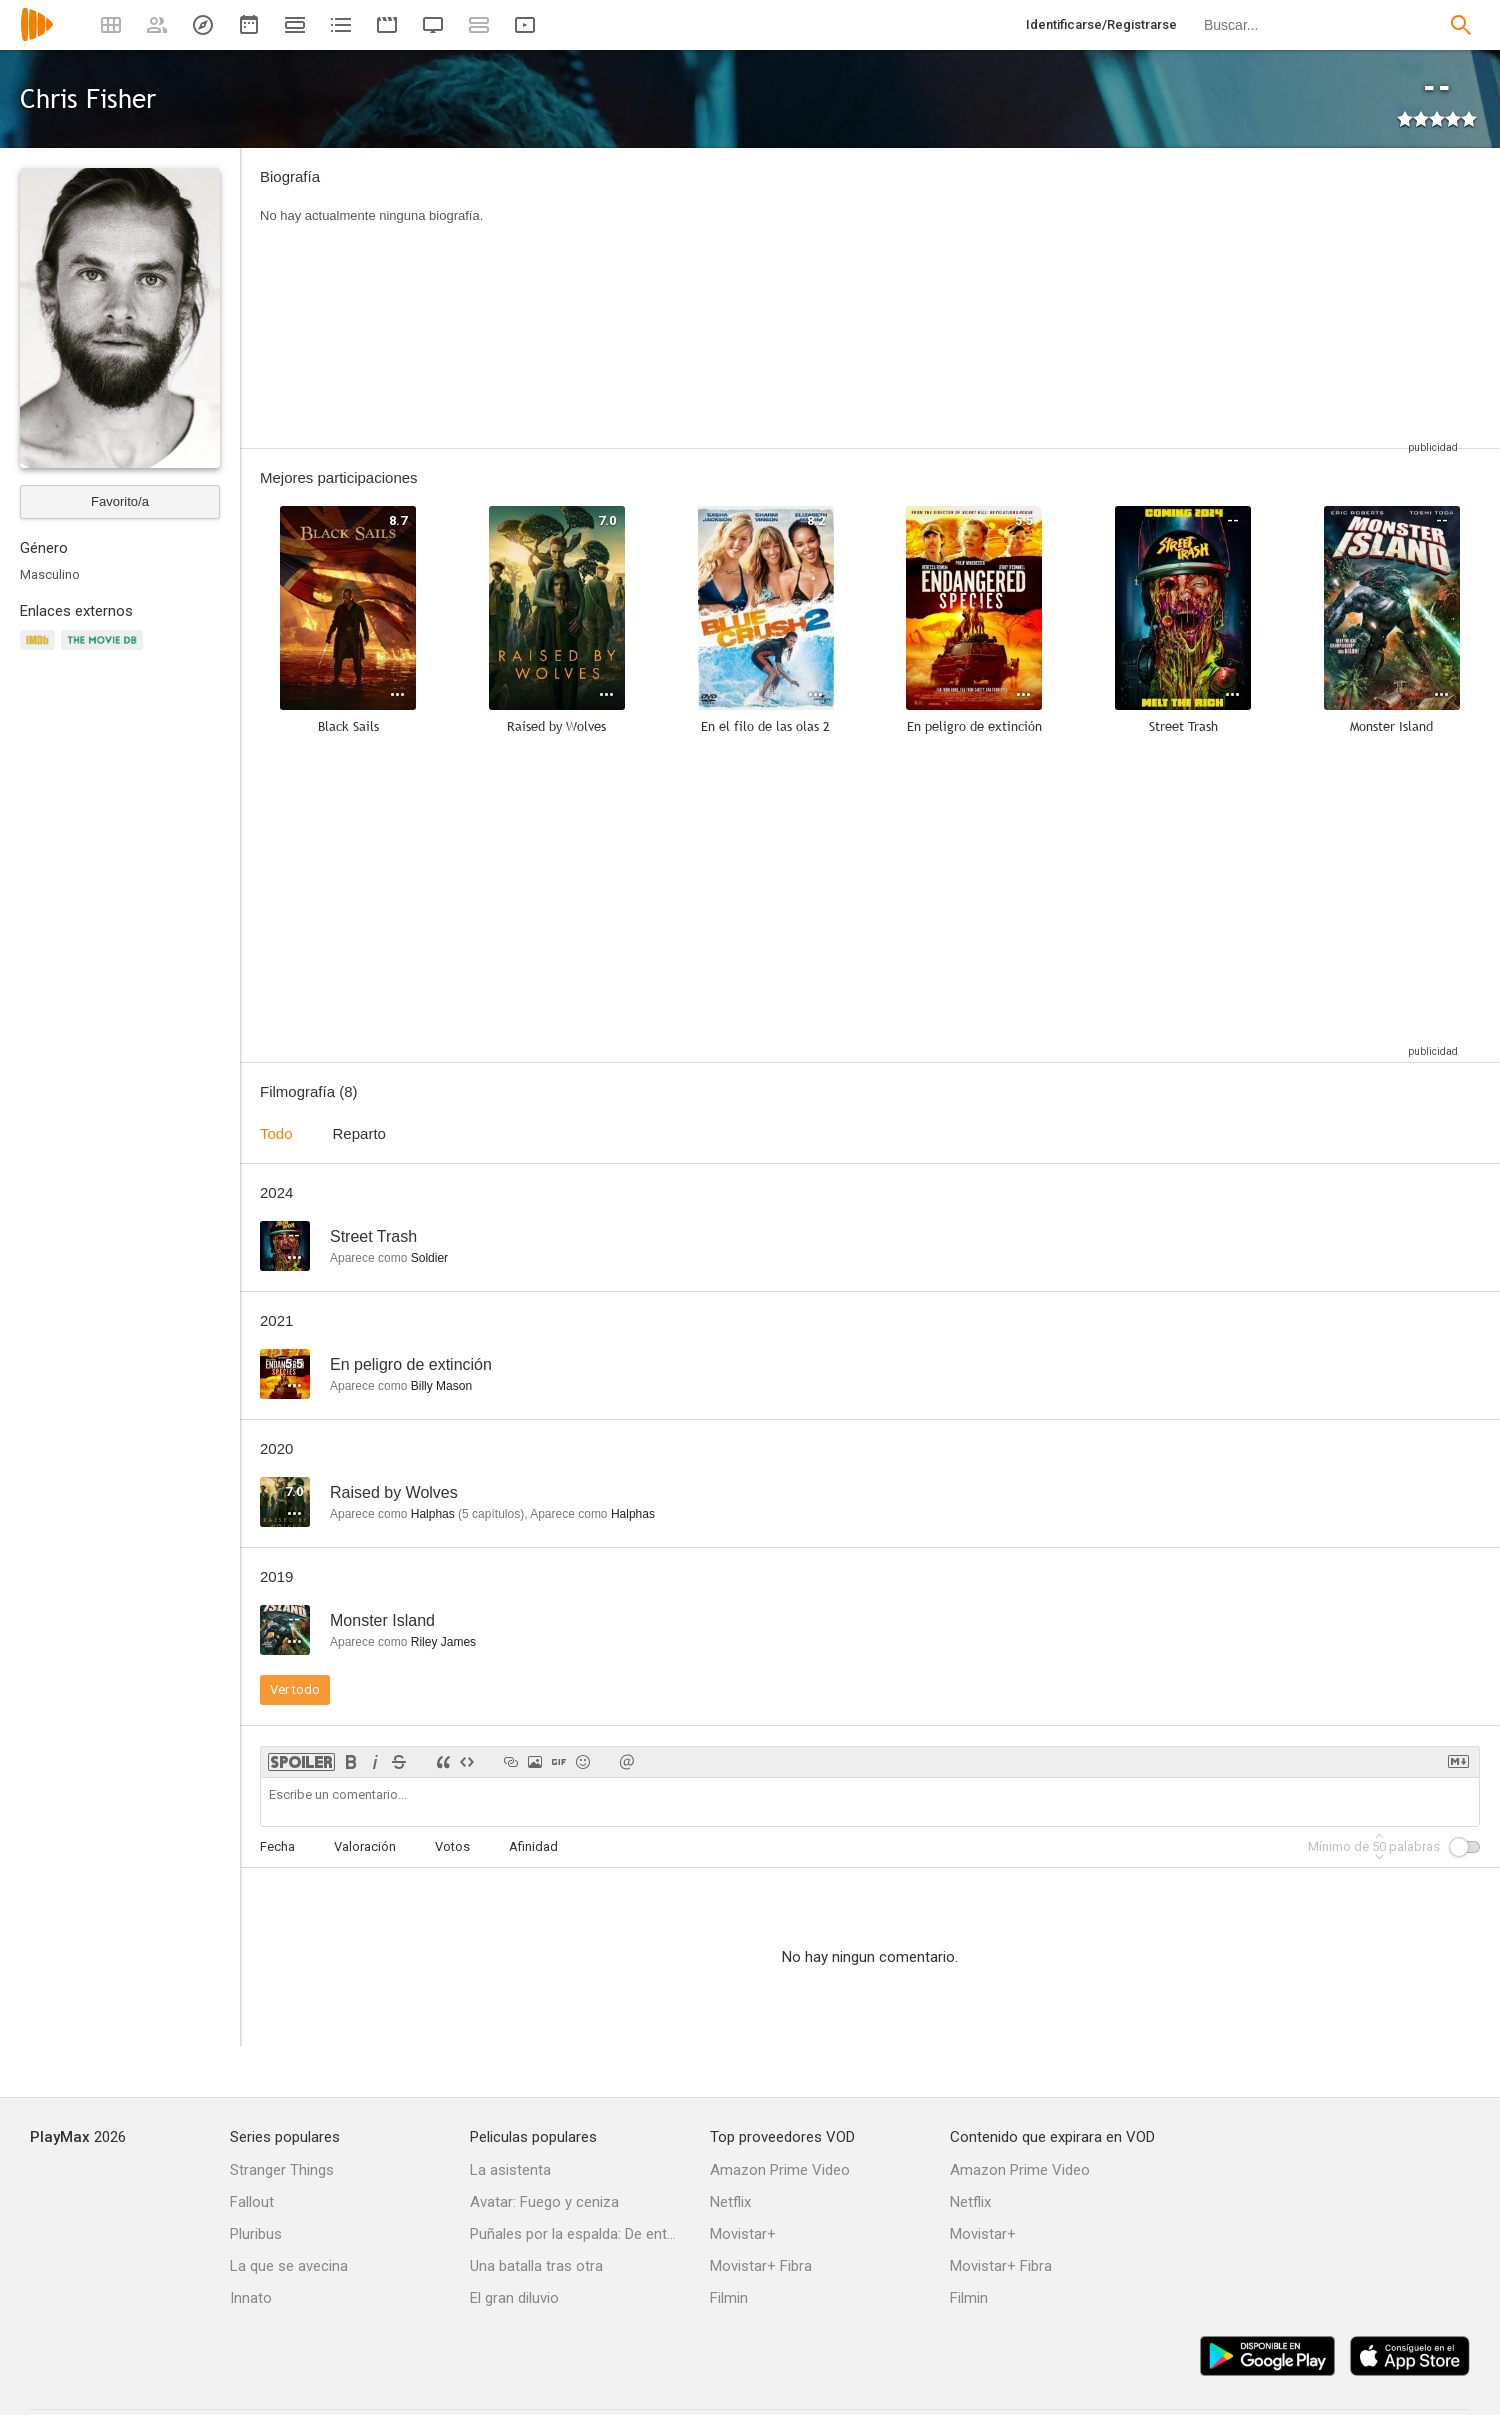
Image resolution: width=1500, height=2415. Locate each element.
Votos (452, 1846)
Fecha (277, 1846)
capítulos (491, 1514)
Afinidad (533, 1846)
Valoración (365, 1846)
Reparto (359, 1133)
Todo (276, 1133)
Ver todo (295, 1689)
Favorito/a (120, 501)
